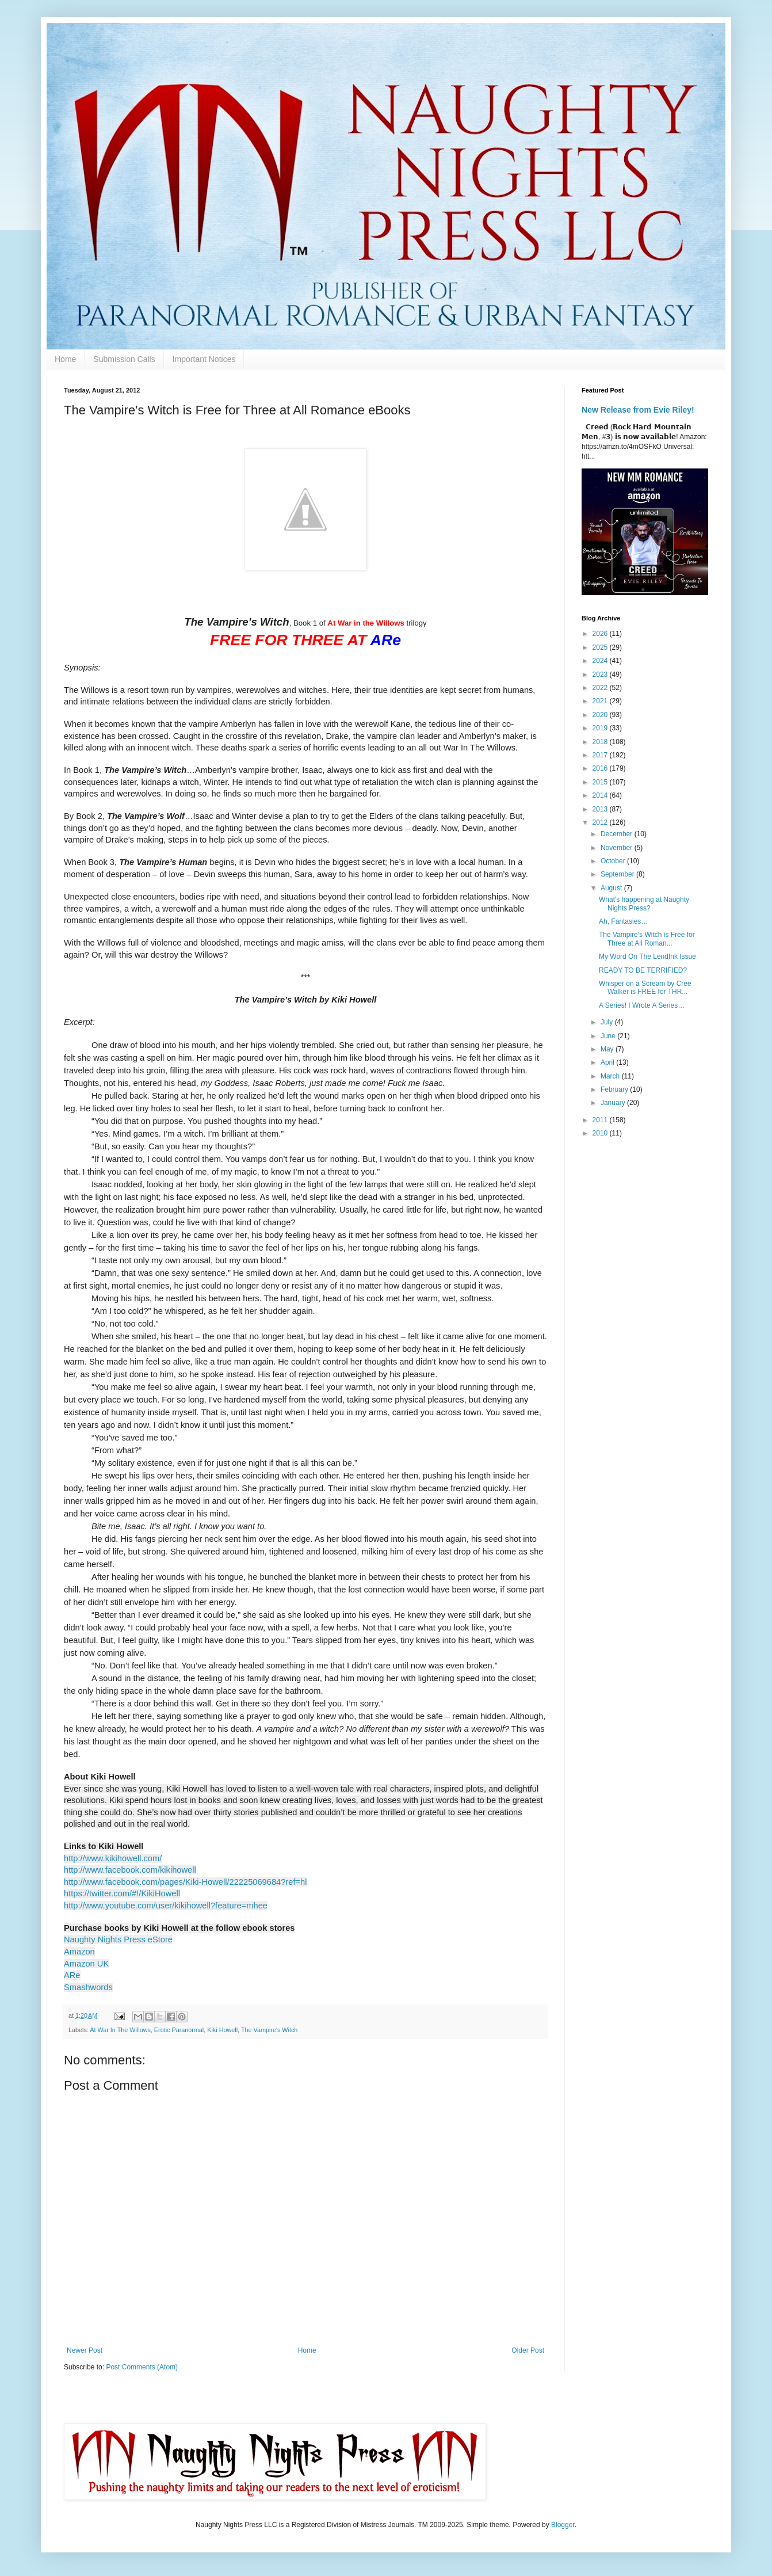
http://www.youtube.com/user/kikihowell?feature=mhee (165, 1905)
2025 (601, 647)
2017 (601, 755)
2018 (601, 742)
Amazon (79, 1951)
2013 (601, 809)
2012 (601, 822)
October (614, 861)
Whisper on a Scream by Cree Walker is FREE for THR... (645, 988)
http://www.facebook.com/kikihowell (130, 1869)
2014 (601, 795)
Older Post (527, 2350)
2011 (601, 1120)
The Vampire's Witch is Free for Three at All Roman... (647, 939)
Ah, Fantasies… (623, 921)
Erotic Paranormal (179, 2029)
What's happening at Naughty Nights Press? (644, 903)
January (614, 1103)
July (608, 1022)
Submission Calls (124, 359)
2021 (601, 701)
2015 (601, 782)
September (618, 874)
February (615, 1089)
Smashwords (88, 1987)
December (618, 834)
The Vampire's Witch (269, 2029)
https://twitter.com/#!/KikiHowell (122, 1893)
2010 (601, 1133)
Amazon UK (86, 1963)
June (609, 1036)
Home (65, 359)
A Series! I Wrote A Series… (642, 1005)
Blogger (563, 2525)
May (608, 1049)
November (618, 848)
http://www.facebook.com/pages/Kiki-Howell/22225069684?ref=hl (185, 1882)
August (612, 888)
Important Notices (204, 359)
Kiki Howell (222, 2029)
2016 (601, 768)
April (608, 1062)
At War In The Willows (120, 2029)
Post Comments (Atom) (142, 2367)
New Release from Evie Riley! (638, 409)
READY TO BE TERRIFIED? (643, 970)
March (611, 1076)
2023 (601, 674)
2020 (601, 715)
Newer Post (84, 2350)
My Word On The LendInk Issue (647, 956)
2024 (601, 661)
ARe (72, 1975)
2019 (601, 728)
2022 (601, 688)
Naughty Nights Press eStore (118, 1939)
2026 (601, 634)
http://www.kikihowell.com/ (113, 1858)
